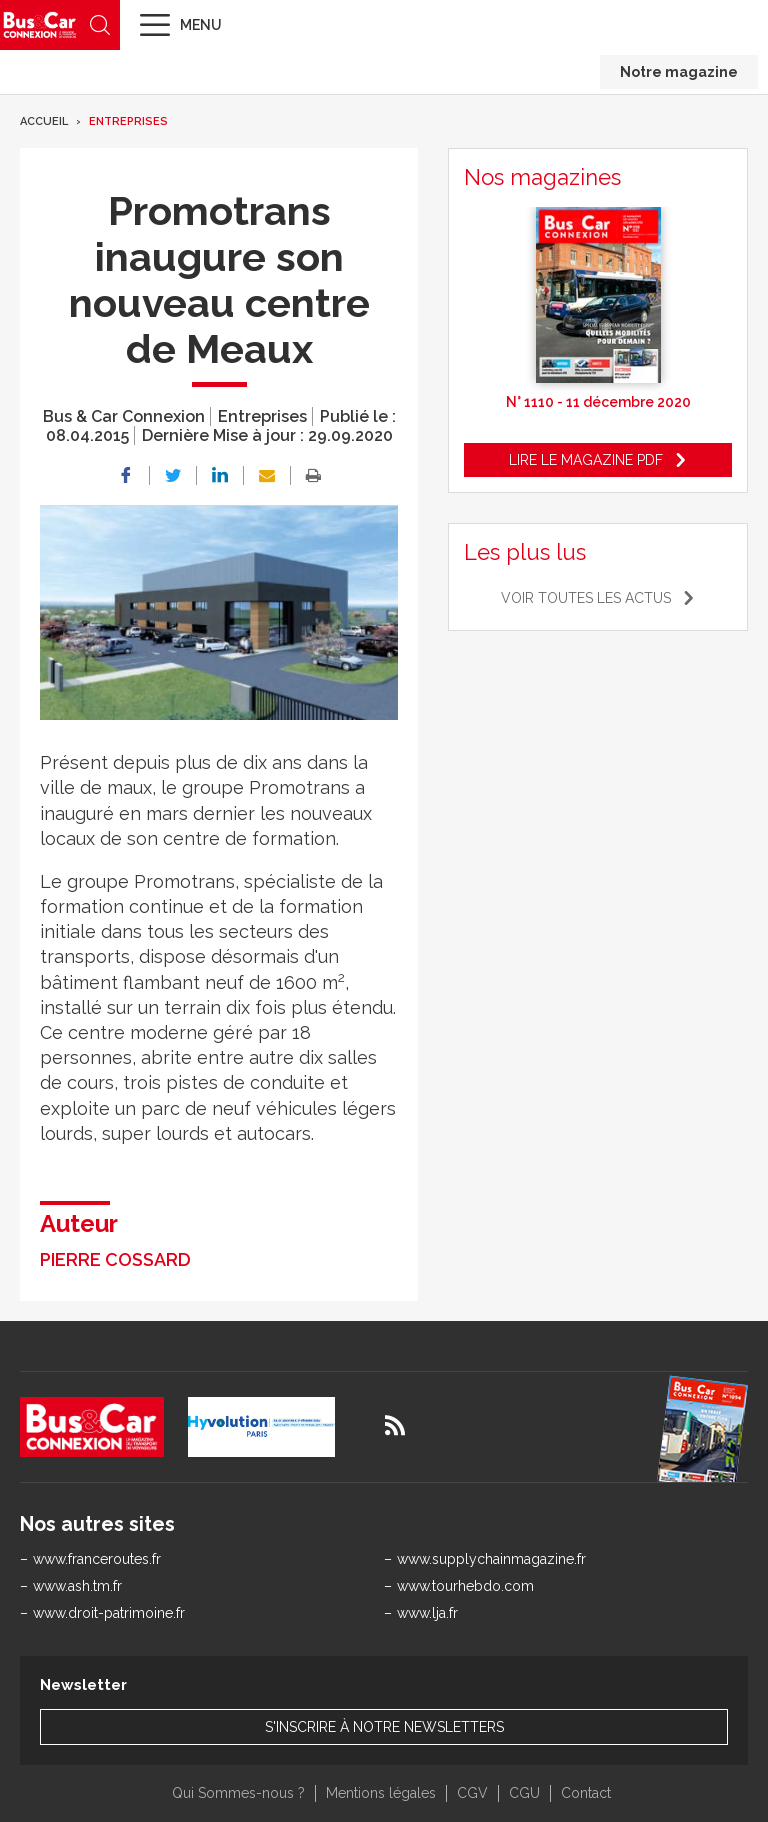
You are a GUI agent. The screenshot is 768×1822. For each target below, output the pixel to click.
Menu (201, 25)
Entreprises (128, 121)
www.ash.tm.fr (77, 1586)
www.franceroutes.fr (97, 1559)
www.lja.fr (427, 1613)
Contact (586, 1793)
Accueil (44, 121)
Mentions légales (381, 1793)
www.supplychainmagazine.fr (491, 1559)
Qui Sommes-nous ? (238, 1793)
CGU (524, 1793)
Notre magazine (679, 72)
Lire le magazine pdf (586, 460)
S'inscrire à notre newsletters (384, 1727)
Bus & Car (40, 24)
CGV (472, 1793)
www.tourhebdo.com (465, 1586)
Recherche (100, 25)
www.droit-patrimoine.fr (109, 1613)
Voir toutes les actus (586, 598)
